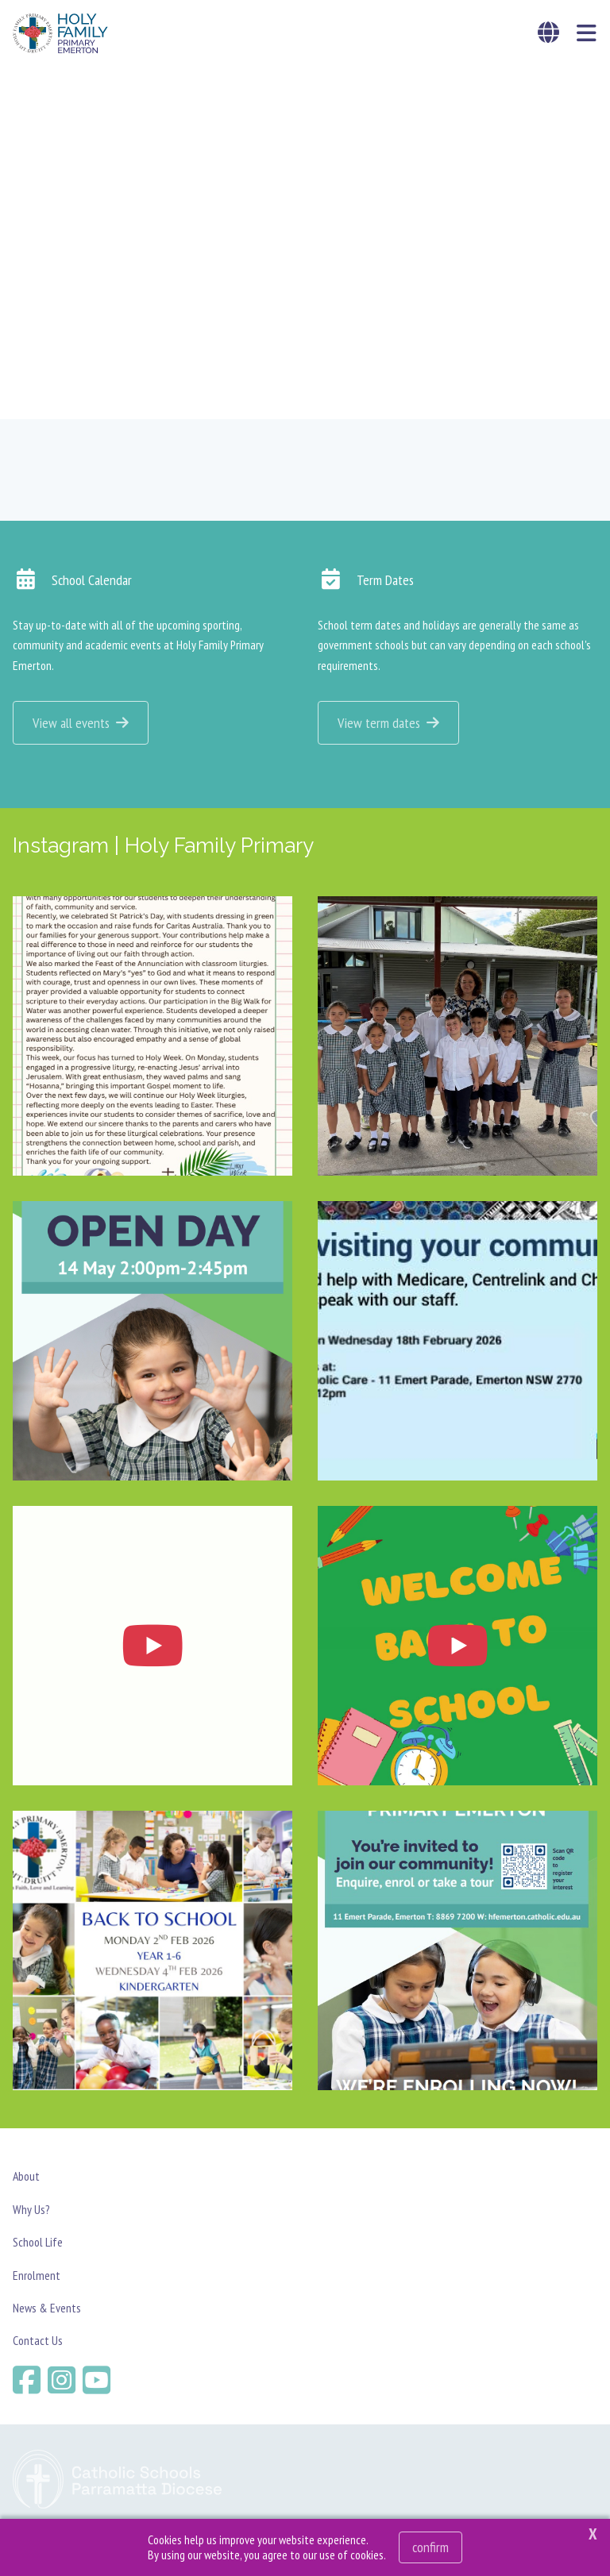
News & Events (47, 2309)
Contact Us (38, 2342)
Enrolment (36, 2276)
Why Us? (31, 2211)
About (26, 2177)
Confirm (430, 2547)
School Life (38, 2243)
